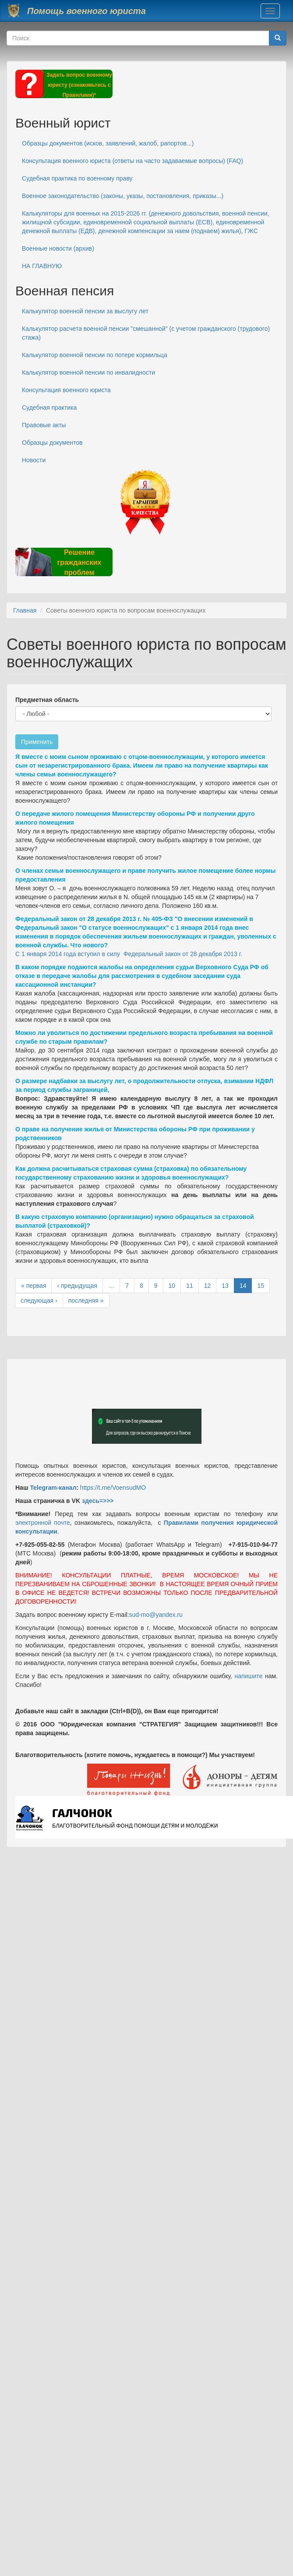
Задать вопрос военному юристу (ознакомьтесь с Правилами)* (79, 85)
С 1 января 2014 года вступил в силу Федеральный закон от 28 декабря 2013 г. (128, 953)
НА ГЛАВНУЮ (42, 265)
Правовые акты (44, 425)
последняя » (86, 1300)
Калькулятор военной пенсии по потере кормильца (94, 354)
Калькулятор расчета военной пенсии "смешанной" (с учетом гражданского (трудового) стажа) (146, 333)
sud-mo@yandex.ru (156, 1614)
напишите (248, 1676)
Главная (24, 610)
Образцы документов (52, 442)
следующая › (39, 1300)
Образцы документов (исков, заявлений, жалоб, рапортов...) (108, 143)
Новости (34, 460)
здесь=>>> (98, 1500)
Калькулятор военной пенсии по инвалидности (88, 372)
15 (260, 1285)
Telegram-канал (53, 1487)
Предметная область (47, 699)
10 (172, 1285)
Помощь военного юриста (86, 11)
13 (225, 1285)
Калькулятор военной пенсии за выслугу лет (85, 311)
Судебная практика (49, 407)
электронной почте (42, 1522)
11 (189, 1285)
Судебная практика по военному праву (77, 178)
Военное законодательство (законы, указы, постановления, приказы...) (122, 195)
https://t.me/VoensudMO (112, 1487)
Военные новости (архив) (58, 248)
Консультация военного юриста (66, 389)
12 (207, 1285)
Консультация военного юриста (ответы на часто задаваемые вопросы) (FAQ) (132, 160)
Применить (37, 741)
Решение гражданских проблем (79, 562)
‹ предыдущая (77, 1285)
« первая (33, 1285)
